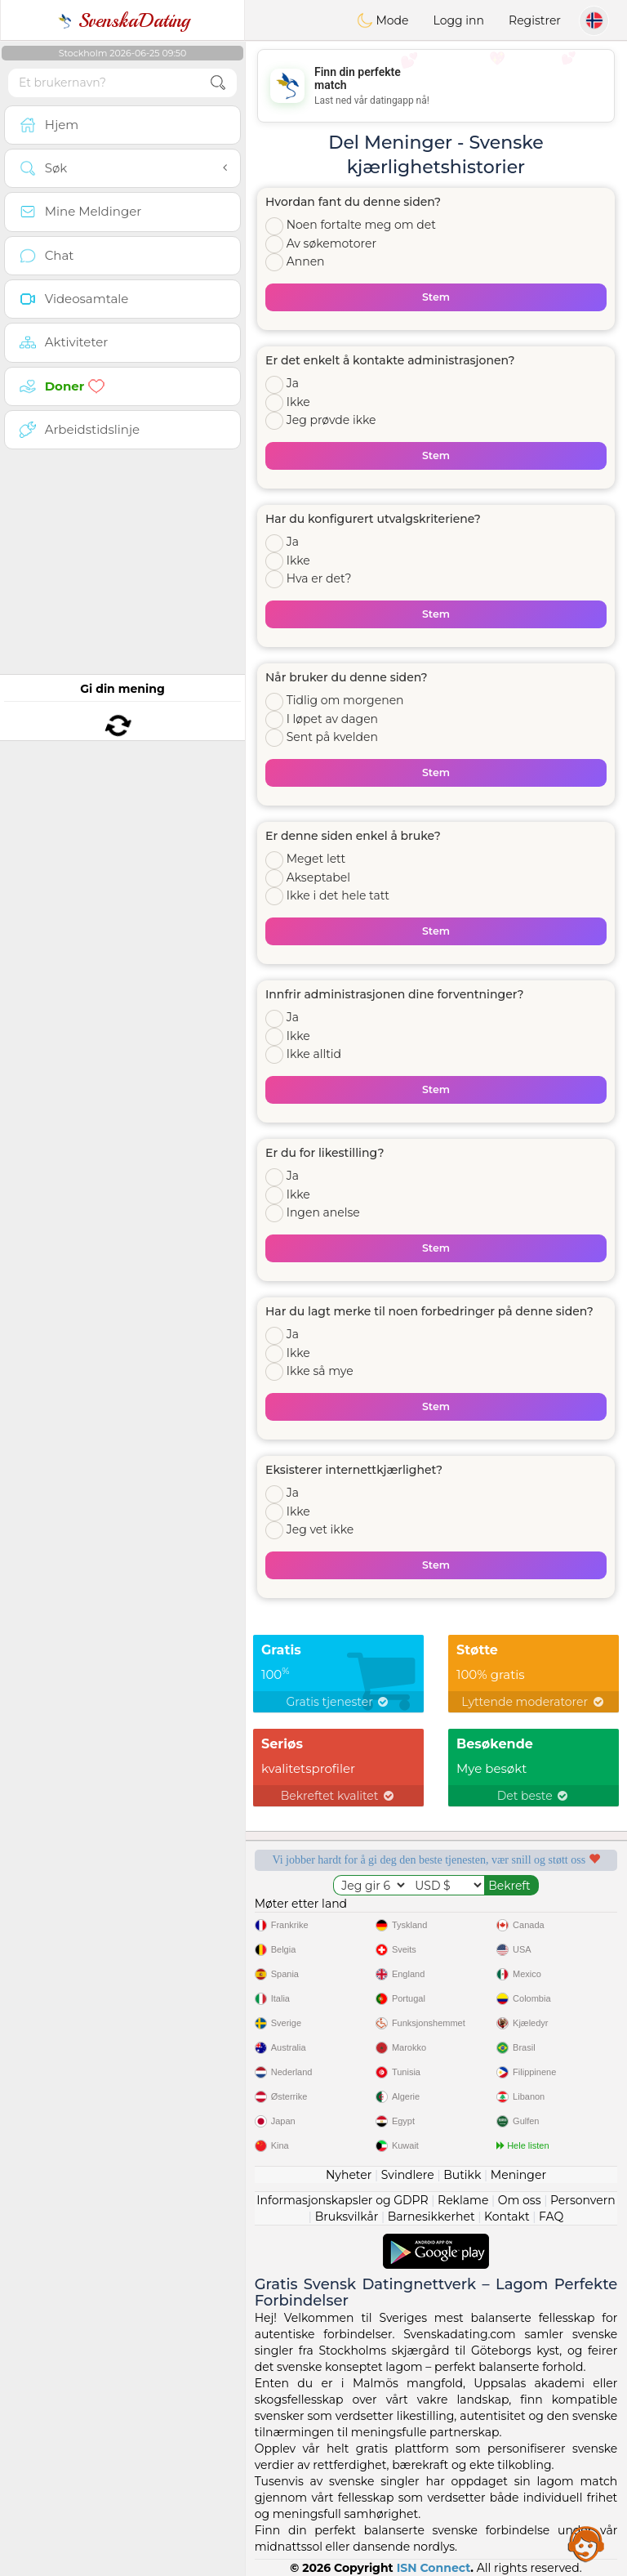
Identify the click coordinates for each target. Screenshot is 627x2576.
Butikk (462, 2175)
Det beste (534, 1795)
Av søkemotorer (331, 243)
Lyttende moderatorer (533, 1701)
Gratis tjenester (339, 1701)
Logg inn (459, 20)
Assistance (586, 2543)
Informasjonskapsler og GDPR (342, 2200)
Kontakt (507, 2216)
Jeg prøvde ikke (331, 420)
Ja (293, 383)
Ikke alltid (314, 1054)
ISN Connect (434, 2567)
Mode (383, 20)
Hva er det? (319, 578)
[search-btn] (218, 83)
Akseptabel (318, 877)
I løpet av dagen (332, 719)
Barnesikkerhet (431, 2216)
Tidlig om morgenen (345, 700)
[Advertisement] (436, 86)
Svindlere (407, 2175)
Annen (306, 261)
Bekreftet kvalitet (338, 1795)
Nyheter (348, 2175)
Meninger (518, 2175)
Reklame (463, 2200)
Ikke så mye (320, 1371)
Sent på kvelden (332, 737)
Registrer (535, 20)
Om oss (519, 2200)
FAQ (551, 2216)
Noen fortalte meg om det (361, 224)
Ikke (298, 402)
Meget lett (316, 858)
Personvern (583, 2200)
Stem (436, 297)
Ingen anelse (323, 1212)
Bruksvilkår (347, 2216)
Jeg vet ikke (320, 1529)
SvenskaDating (122, 20)
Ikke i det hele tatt (338, 895)
